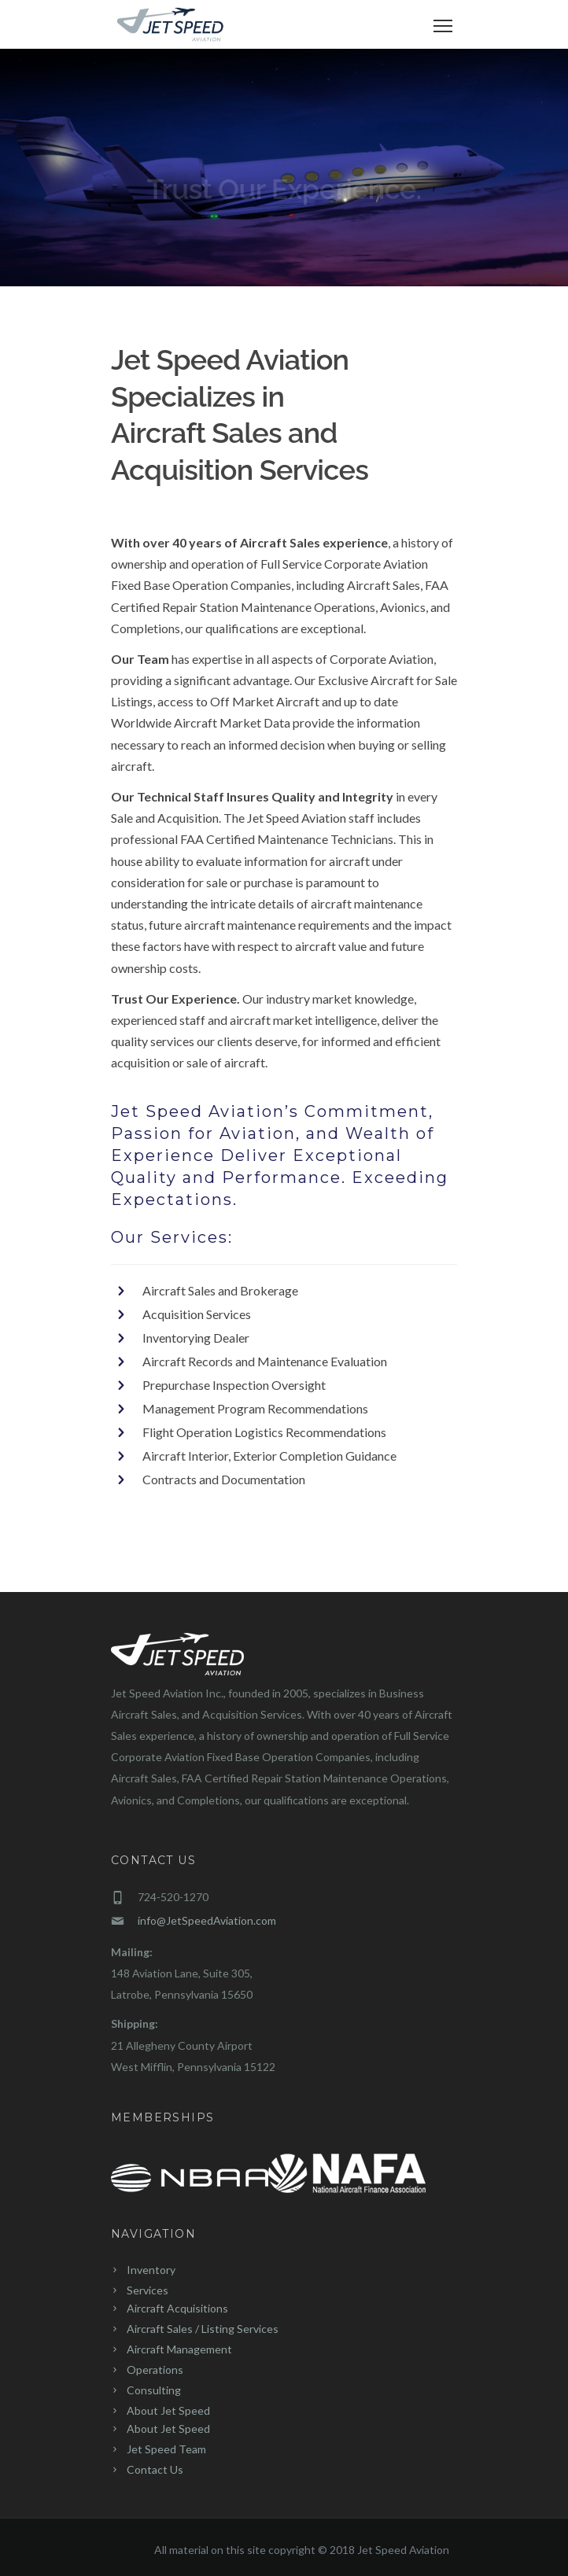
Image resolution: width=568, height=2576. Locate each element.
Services (147, 2290)
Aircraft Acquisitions (177, 2308)
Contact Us (155, 2469)
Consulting (154, 2390)
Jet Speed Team (166, 2449)
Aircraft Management (179, 2349)
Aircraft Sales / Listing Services (202, 2328)
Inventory (151, 2269)
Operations (155, 2369)
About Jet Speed (168, 2410)
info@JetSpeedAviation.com (207, 1920)
